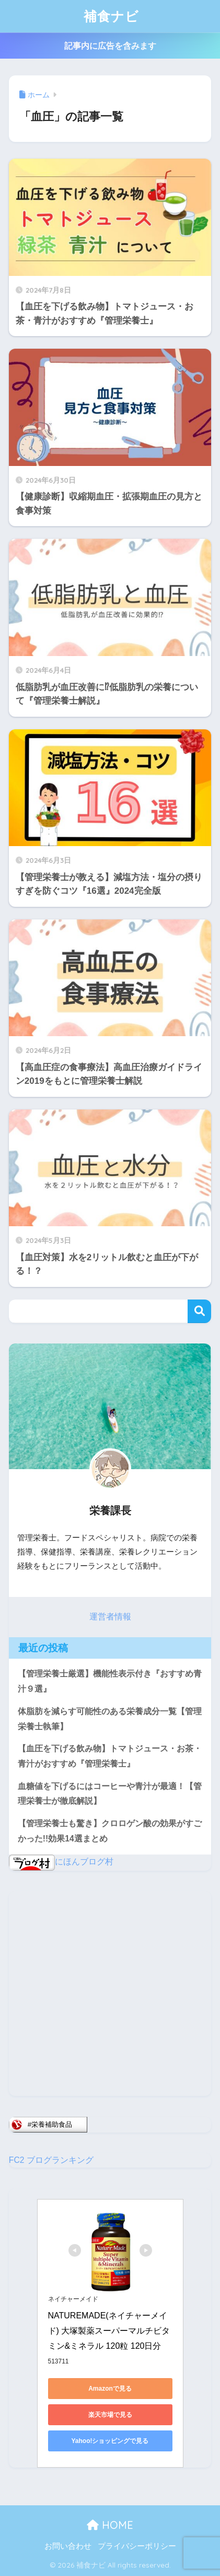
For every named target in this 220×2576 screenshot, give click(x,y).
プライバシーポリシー (137, 2546)
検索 (199, 1311)
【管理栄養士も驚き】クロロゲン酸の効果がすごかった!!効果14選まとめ (110, 1831)
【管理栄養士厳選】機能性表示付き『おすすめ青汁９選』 (110, 1681)
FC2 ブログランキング (51, 2160)
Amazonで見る (110, 2388)
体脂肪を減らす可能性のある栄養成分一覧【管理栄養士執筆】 (110, 1719)
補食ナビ (111, 16)
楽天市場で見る (110, 2414)
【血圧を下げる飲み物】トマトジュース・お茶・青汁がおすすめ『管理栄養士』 (110, 1756)
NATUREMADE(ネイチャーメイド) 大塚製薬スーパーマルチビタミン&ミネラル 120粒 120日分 (109, 2331)
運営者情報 (110, 1616)
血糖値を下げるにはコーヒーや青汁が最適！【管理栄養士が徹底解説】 (110, 1794)
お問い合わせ (67, 2546)
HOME (110, 2524)
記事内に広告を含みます (110, 45)
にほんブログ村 (61, 1861)
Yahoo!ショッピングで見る (109, 2441)
